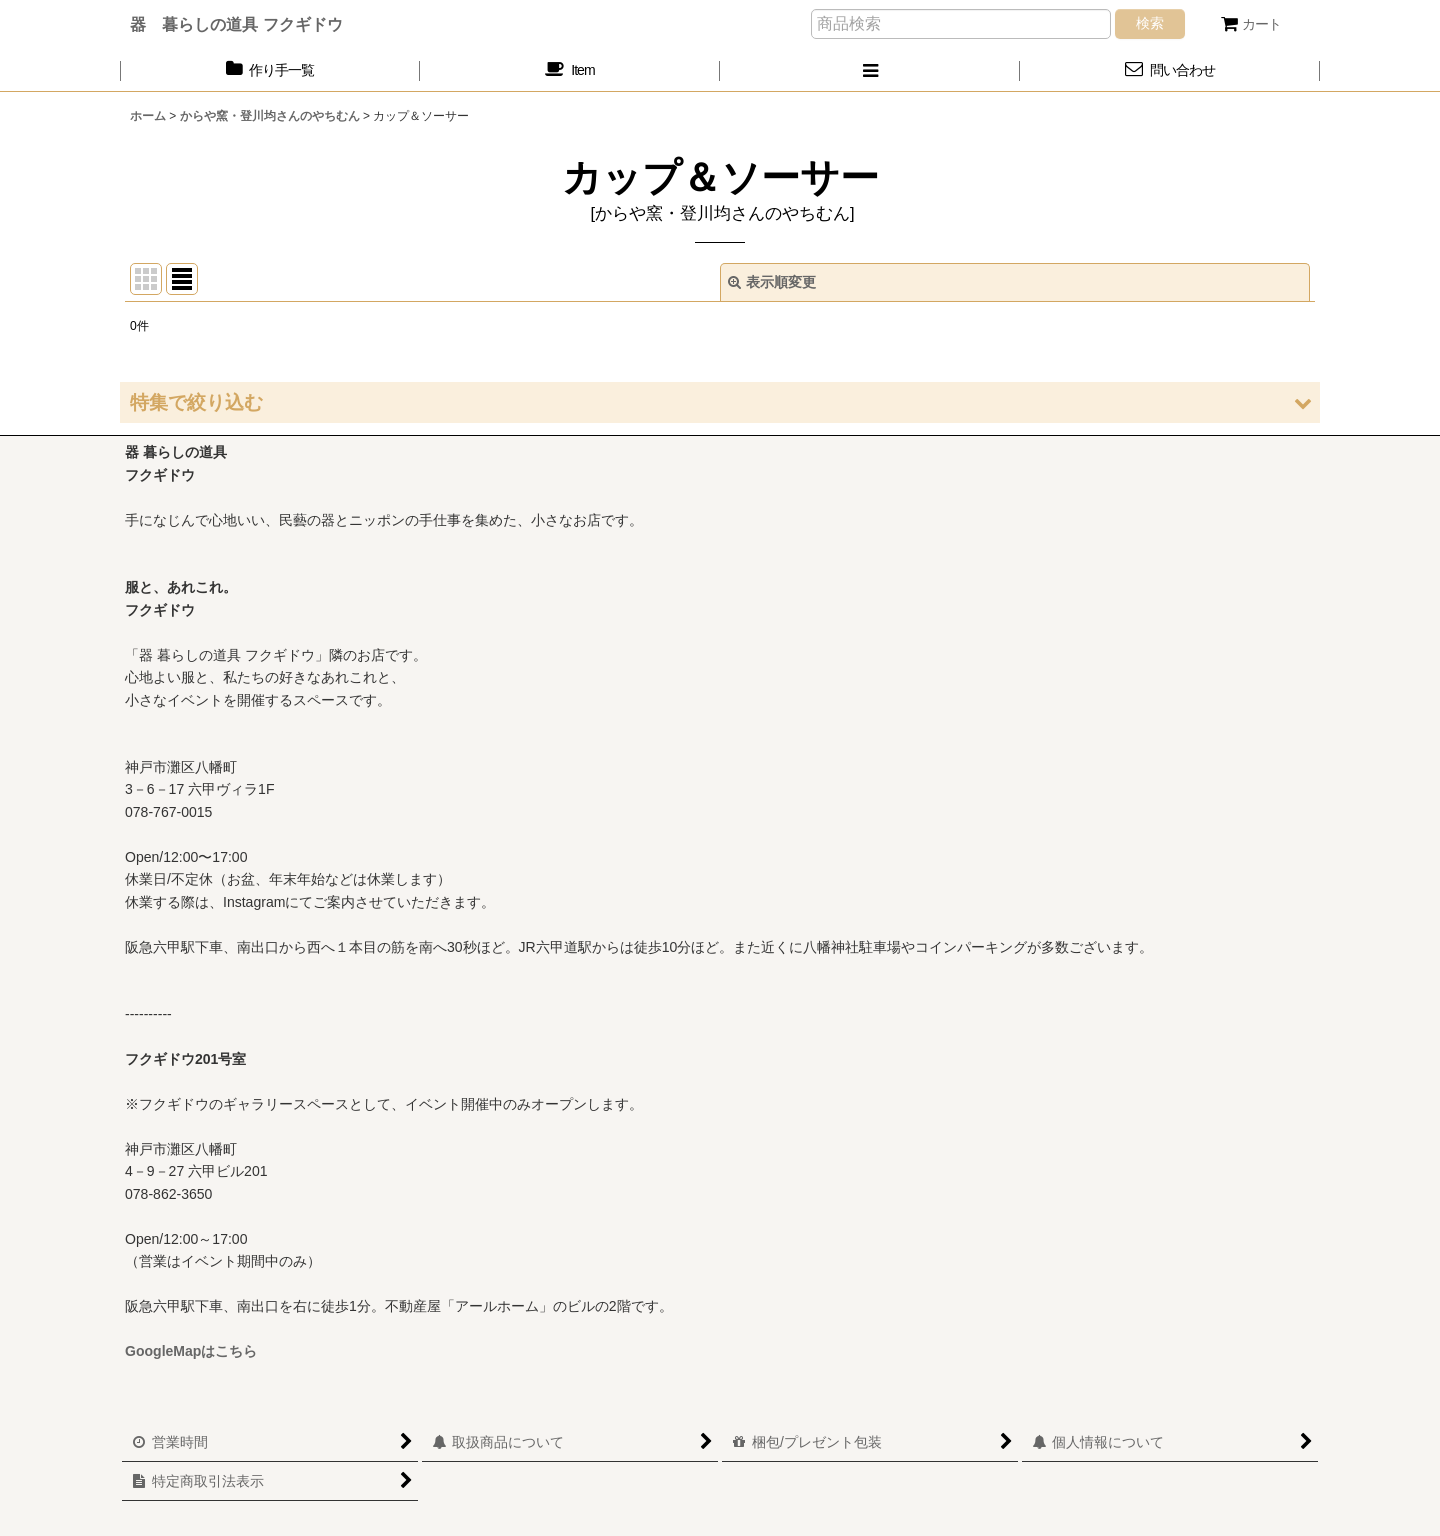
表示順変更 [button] (772, 282)
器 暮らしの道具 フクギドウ (236, 24)
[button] (870, 70)
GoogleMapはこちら (191, 1351)
